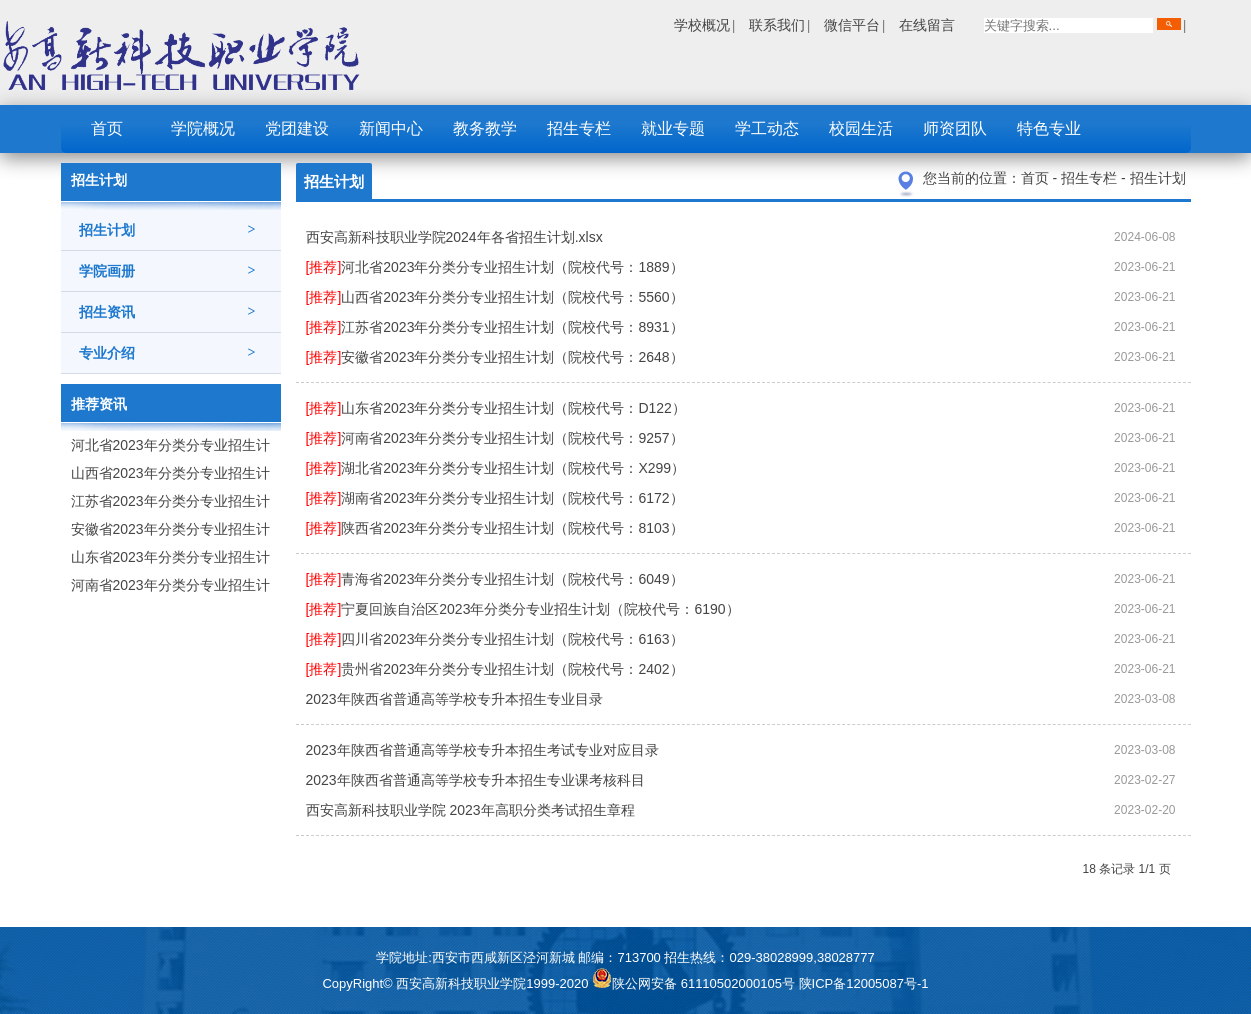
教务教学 (485, 128)
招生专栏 (579, 128)
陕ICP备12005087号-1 (864, 983)
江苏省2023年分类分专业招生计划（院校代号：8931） (495, 327)
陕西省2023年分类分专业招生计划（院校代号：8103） (495, 528)
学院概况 (203, 128)
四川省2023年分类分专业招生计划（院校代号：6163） (495, 639)
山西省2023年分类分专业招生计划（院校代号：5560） (495, 297)
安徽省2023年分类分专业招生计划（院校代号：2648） (495, 357)
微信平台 (852, 25)
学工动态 (767, 128)
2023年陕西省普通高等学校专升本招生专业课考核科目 (475, 780)
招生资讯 (167, 312)
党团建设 (297, 128)
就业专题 (673, 128)
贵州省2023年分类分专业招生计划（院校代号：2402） (495, 669)
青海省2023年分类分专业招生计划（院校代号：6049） (495, 579)
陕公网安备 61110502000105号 (695, 983)
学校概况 (702, 25)
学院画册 (167, 271)
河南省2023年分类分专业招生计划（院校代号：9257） (495, 438)
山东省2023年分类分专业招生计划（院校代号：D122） (496, 408)
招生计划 (167, 230)
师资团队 (955, 128)
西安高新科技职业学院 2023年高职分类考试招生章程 (470, 810)
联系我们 (777, 25)
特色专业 (1049, 128)
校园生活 (861, 128)
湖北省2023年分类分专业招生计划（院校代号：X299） (496, 468)
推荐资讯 (99, 404)
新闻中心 (391, 128)
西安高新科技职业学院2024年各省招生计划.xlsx (454, 237)
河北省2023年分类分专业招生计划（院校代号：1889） (495, 267)
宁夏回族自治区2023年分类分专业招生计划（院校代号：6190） (523, 609)
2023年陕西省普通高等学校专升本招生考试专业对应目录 (482, 750)
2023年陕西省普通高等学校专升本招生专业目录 (454, 699)
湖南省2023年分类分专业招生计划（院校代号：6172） (495, 498)
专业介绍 (167, 353)
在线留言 (927, 25)
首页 (107, 128)
